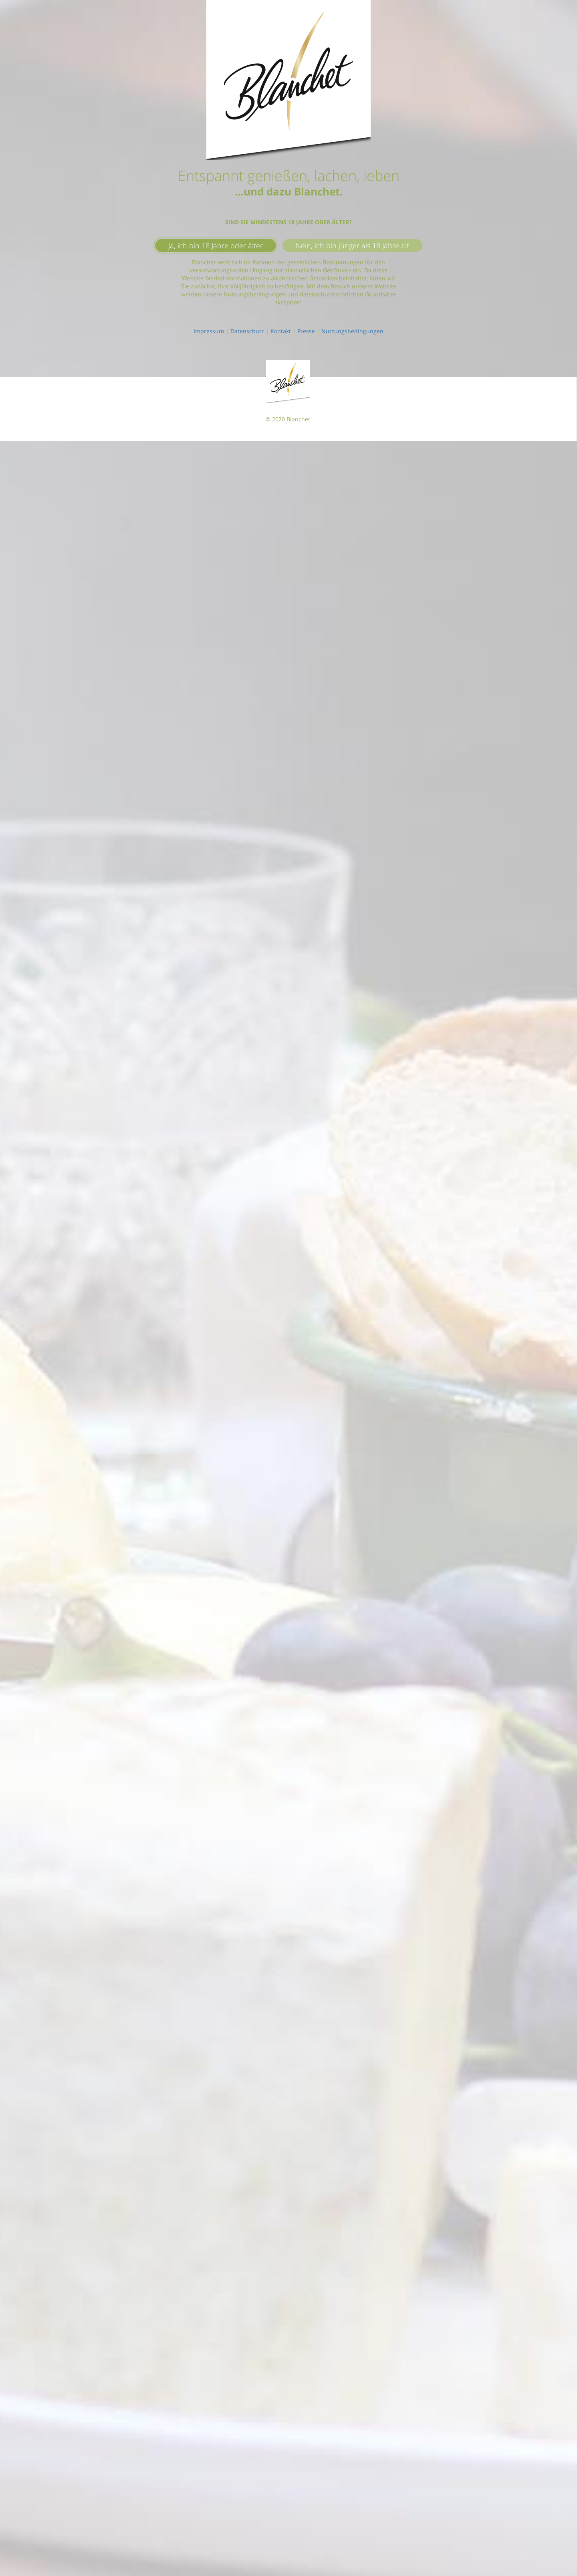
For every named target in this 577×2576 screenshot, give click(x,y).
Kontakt (280, 331)
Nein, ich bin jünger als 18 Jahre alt (352, 245)
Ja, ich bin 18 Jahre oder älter (215, 245)
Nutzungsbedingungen (352, 331)
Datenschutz (247, 331)
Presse (306, 331)
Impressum (209, 331)
